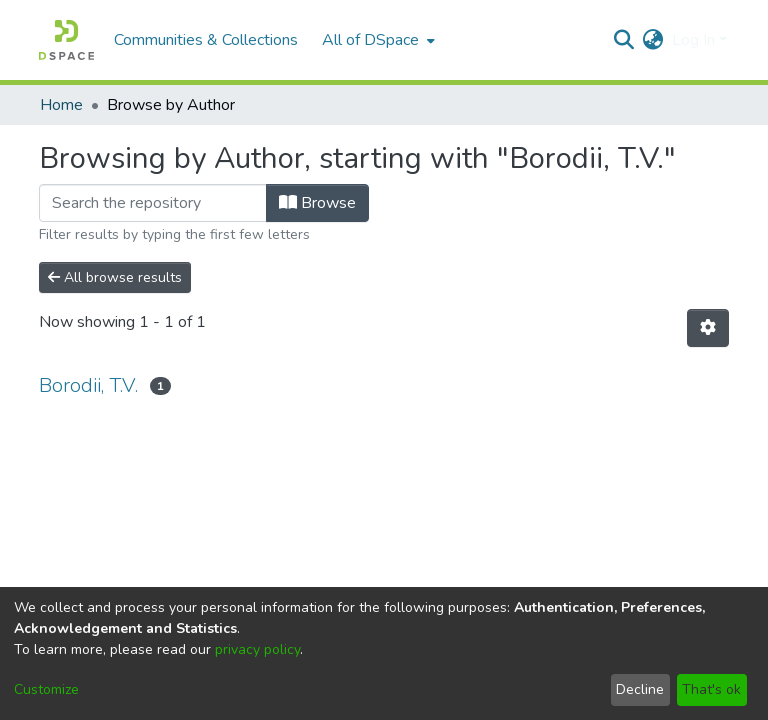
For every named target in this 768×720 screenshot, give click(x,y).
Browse (317, 203)
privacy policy (257, 649)
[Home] (66, 40)
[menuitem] (376, 40)
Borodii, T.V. (88, 385)
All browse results (115, 277)
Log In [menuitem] (693, 40)
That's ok (711, 689)
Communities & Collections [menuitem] (206, 40)
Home (61, 105)
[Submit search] (624, 40)
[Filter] (153, 203)
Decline (640, 689)
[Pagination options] (708, 328)
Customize (46, 689)
